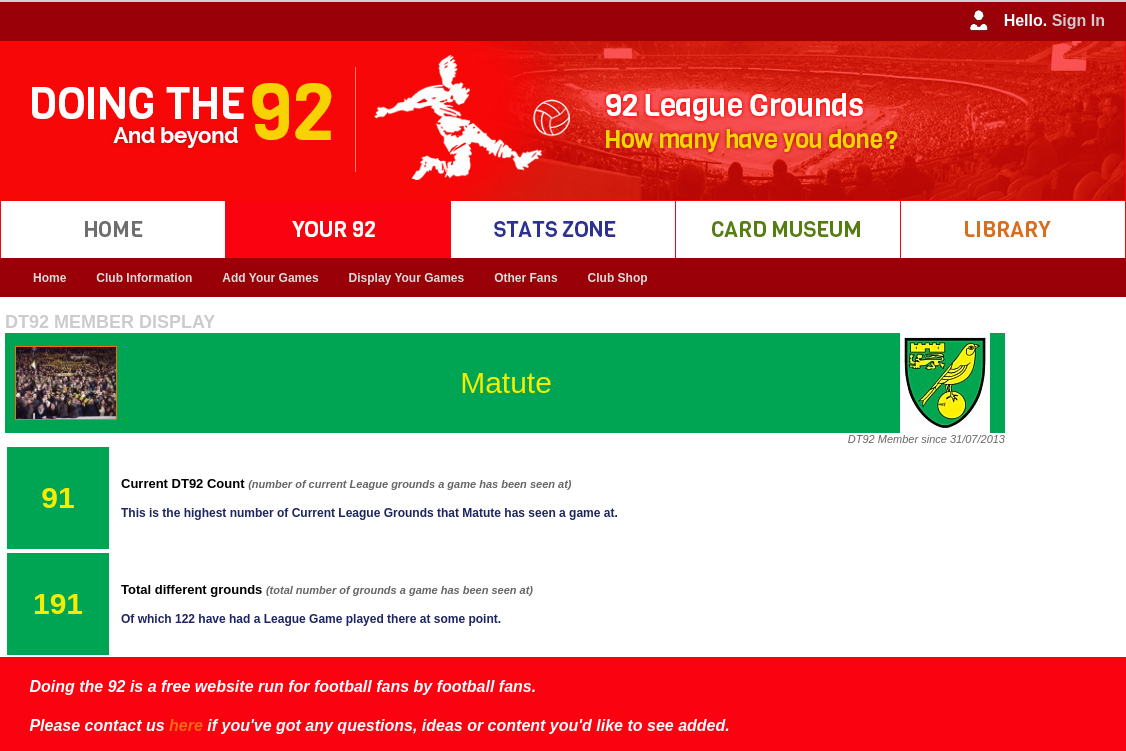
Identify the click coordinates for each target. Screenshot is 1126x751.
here (186, 725)
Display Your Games (407, 278)
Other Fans (525, 278)
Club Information (144, 278)
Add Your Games (270, 278)
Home (49, 278)
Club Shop (618, 278)
